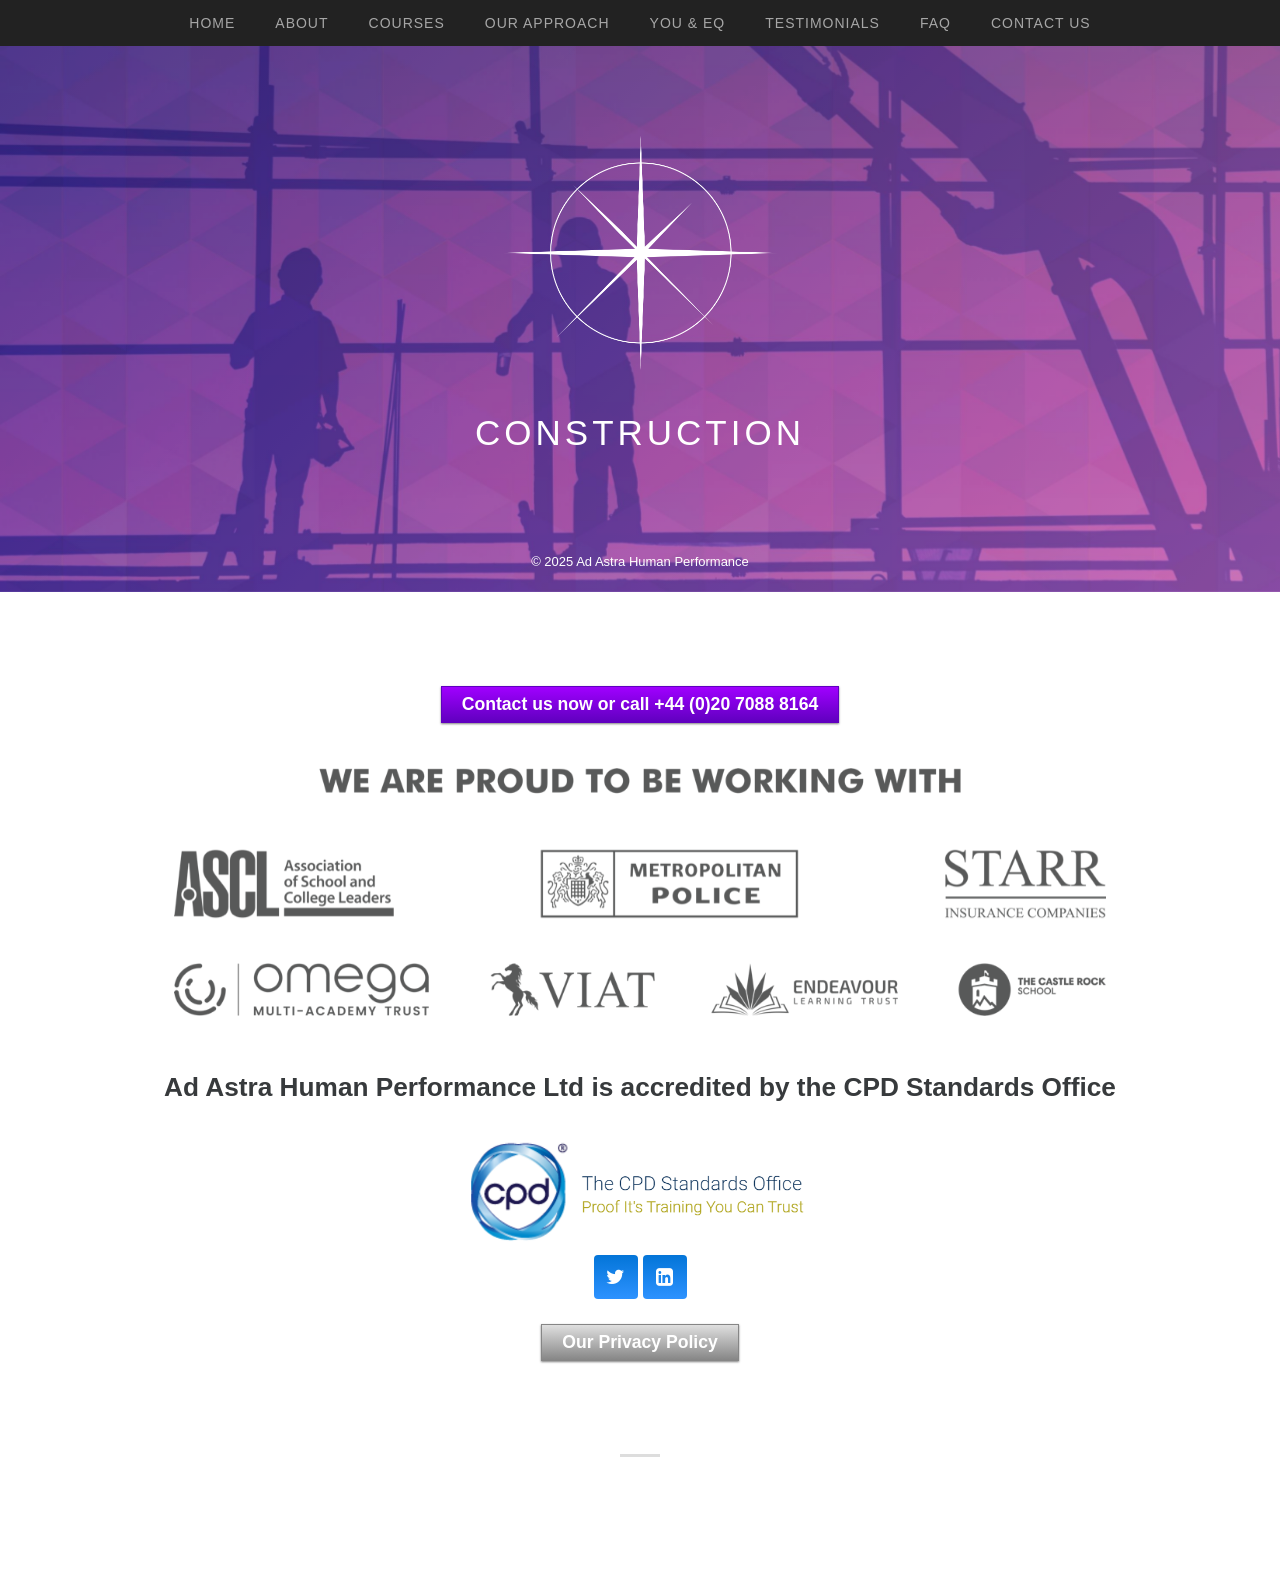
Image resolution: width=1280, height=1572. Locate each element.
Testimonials (822, 23)
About (301, 23)
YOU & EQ (688, 23)
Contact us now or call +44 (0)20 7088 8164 (640, 704)
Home (212, 23)
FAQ (935, 23)
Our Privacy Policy (640, 1342)
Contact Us (1041, 23)
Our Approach (547, 23)
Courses (407, 23)
